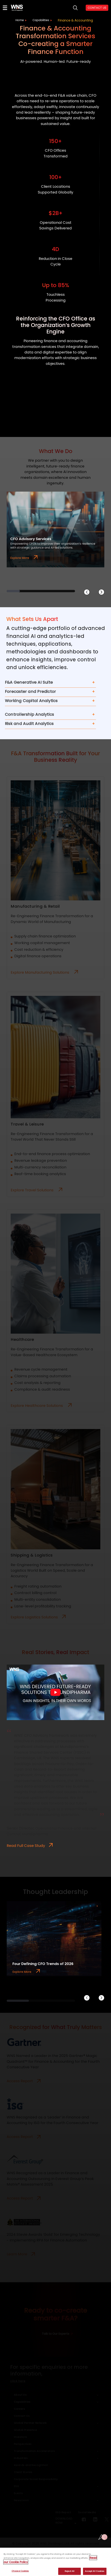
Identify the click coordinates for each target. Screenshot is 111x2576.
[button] (87, 592)
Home (19, 20)
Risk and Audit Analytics (29, 723)
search (75, 8)
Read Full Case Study (30, 1845)
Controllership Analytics (29, 714)
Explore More (24, 557)
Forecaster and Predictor (30, 691)
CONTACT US (97, 8)
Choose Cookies (20, 2571)
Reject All (69, 2571)
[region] (55, 2562)
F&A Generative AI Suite (29, 682)
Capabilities (41, 20)
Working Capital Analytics (31, 701)
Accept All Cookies (94, 2571)
